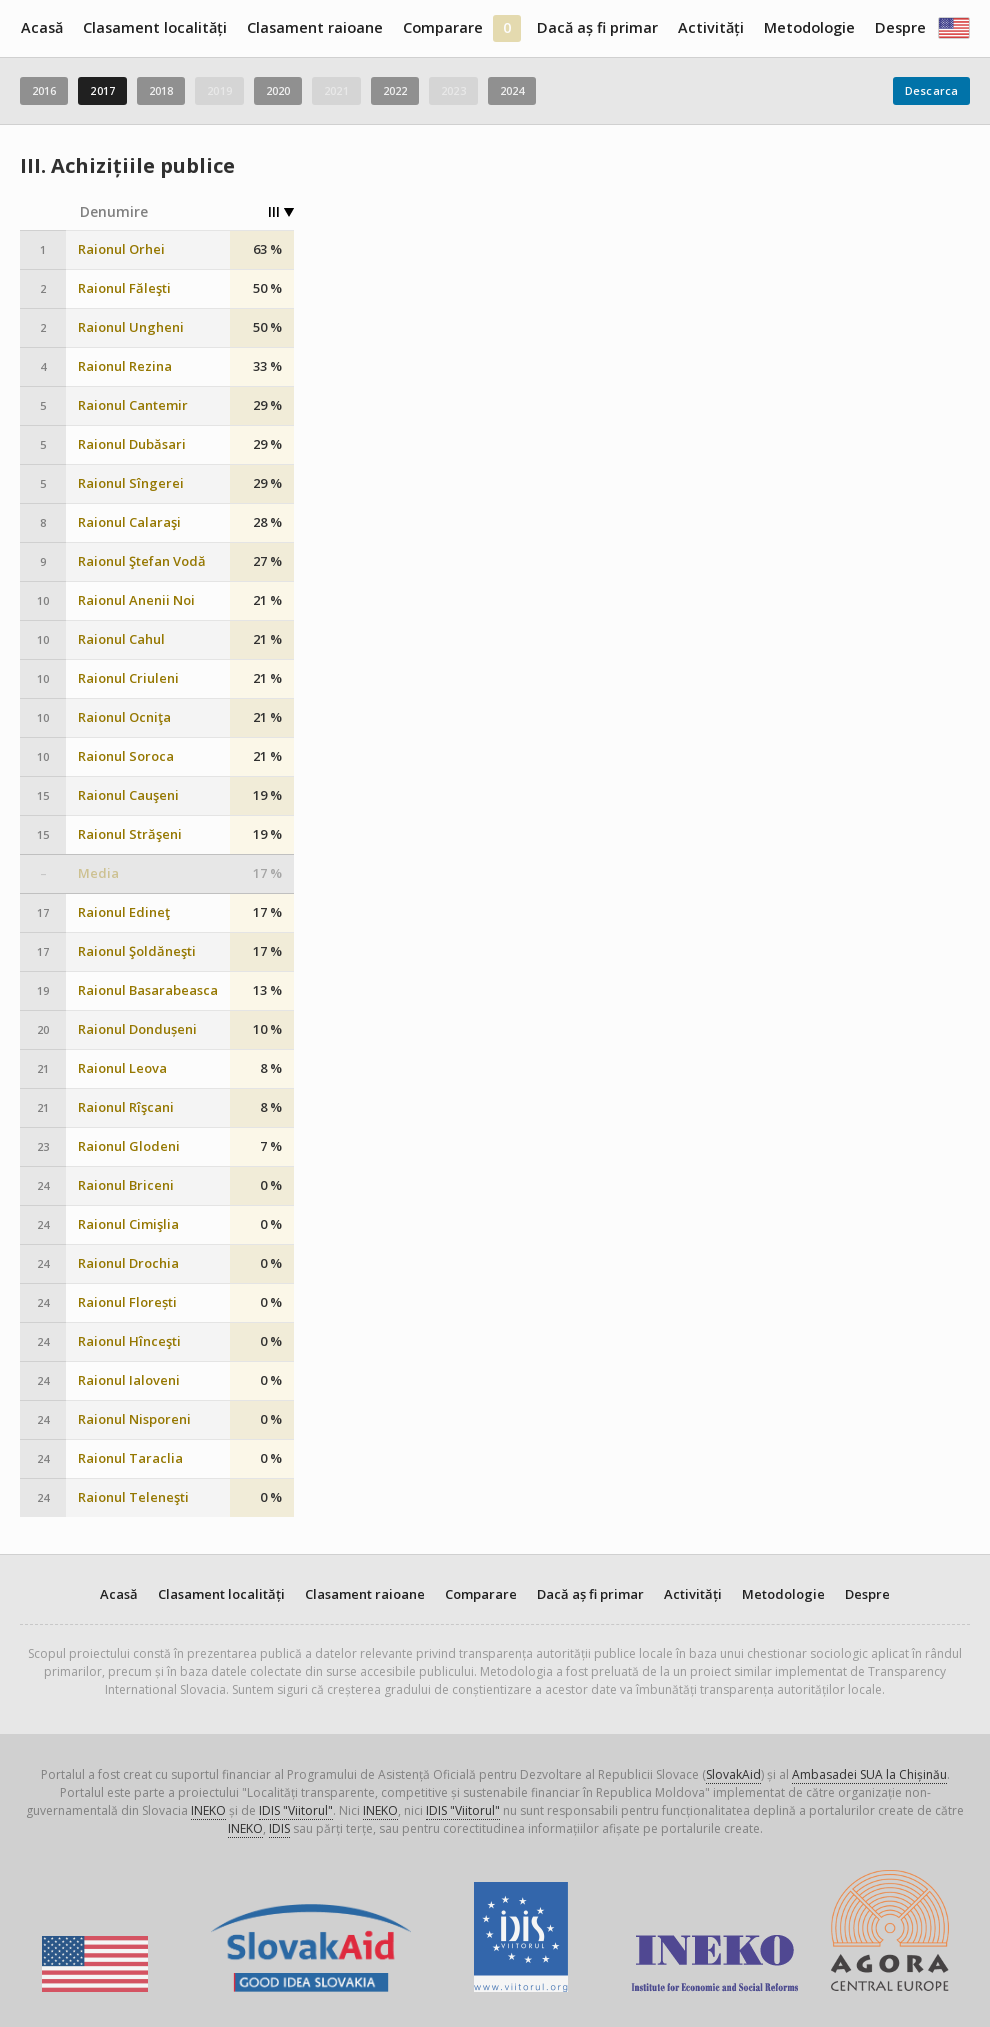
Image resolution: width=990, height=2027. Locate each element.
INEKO (208, 1810)
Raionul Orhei (121, 249)
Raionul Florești (127, 1302)
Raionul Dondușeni (137, 1029)
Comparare (443, 27)
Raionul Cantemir (133, 405)
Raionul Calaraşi (129, 522)
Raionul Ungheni (131, 327)
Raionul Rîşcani (126, 1107)
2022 (395, 90)
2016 (44, 90)
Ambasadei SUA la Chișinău (869, 1774)
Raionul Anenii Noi (136, 600)
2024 (512, 90)
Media (98, 873)
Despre (900, 27)
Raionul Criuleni (128, 678)
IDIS (279, 1828)
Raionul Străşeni (130, 834)
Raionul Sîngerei (131, 483)
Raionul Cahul (121, 639)
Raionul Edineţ (124, 912)
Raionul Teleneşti (133, 1497)
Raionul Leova (122, 1068)
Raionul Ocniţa (124, 717)
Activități (711, 27)
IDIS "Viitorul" (296, 1810)
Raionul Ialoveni (129, 1380)
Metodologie (809, 27)
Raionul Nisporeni (134, 1419)
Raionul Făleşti (124, 288)
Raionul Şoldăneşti (137, 951)
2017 (102, 90)
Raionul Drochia (128, 1263)
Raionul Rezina (125, 366)
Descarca (931, 90)
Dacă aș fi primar (597, 27)
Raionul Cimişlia (128, 1224)
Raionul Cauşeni (128, 795)
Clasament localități (155, 27)
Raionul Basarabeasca (148, 990)
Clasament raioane (315, 27)
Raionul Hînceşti (129, 1341)
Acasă (42, 27)
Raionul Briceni (126, 1185)
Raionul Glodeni (129, 1146)
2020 (278, 90)
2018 (161, 90)
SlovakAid (733, 1774)
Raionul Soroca (126, 756)
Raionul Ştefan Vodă (142, 561)
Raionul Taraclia (130, 1458)
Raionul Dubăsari (132, 444)
